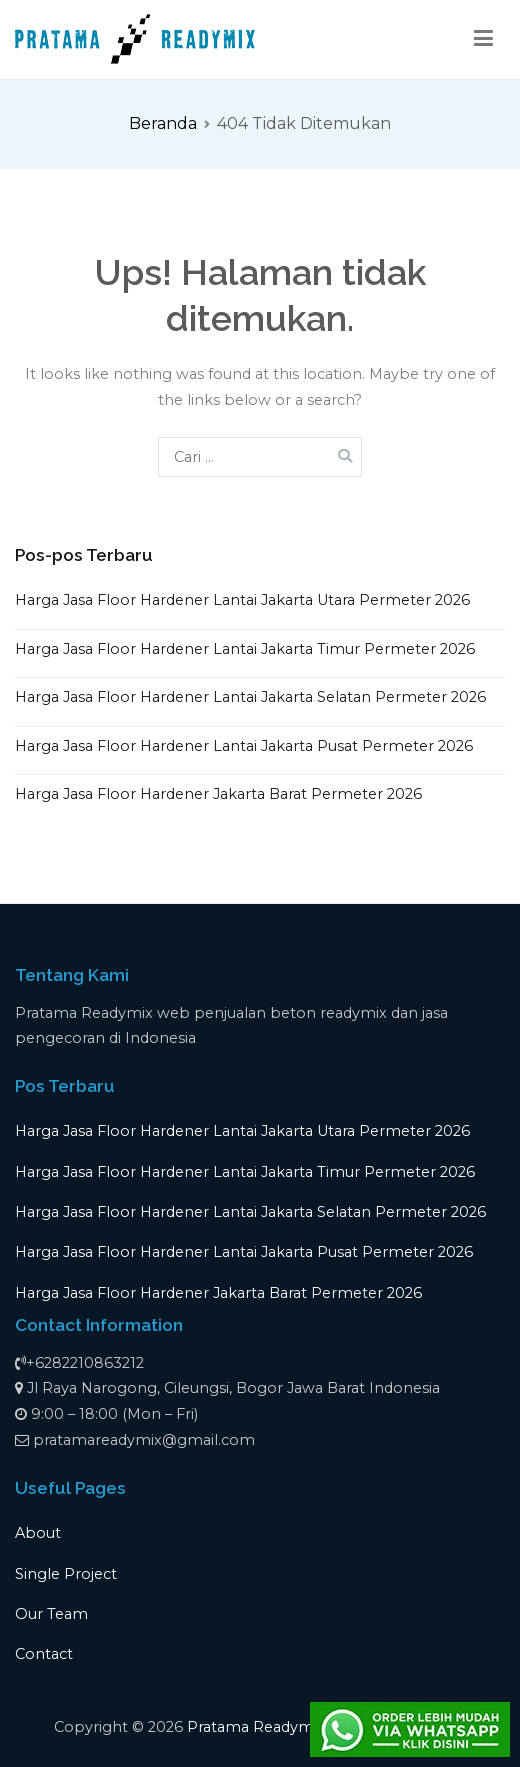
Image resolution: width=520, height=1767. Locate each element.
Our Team (51, 1614)
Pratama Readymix (256, 1727)
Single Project (66, 1574)
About (38, 1533)
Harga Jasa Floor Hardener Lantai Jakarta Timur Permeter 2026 (245, 649)
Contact (44, 1654)
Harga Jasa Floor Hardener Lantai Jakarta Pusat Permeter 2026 (244, 746)
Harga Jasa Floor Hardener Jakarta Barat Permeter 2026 (218, 794)
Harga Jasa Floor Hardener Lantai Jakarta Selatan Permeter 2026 (250, 697)
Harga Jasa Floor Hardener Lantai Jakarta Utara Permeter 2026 (242, 600)
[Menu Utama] (484, 39)
